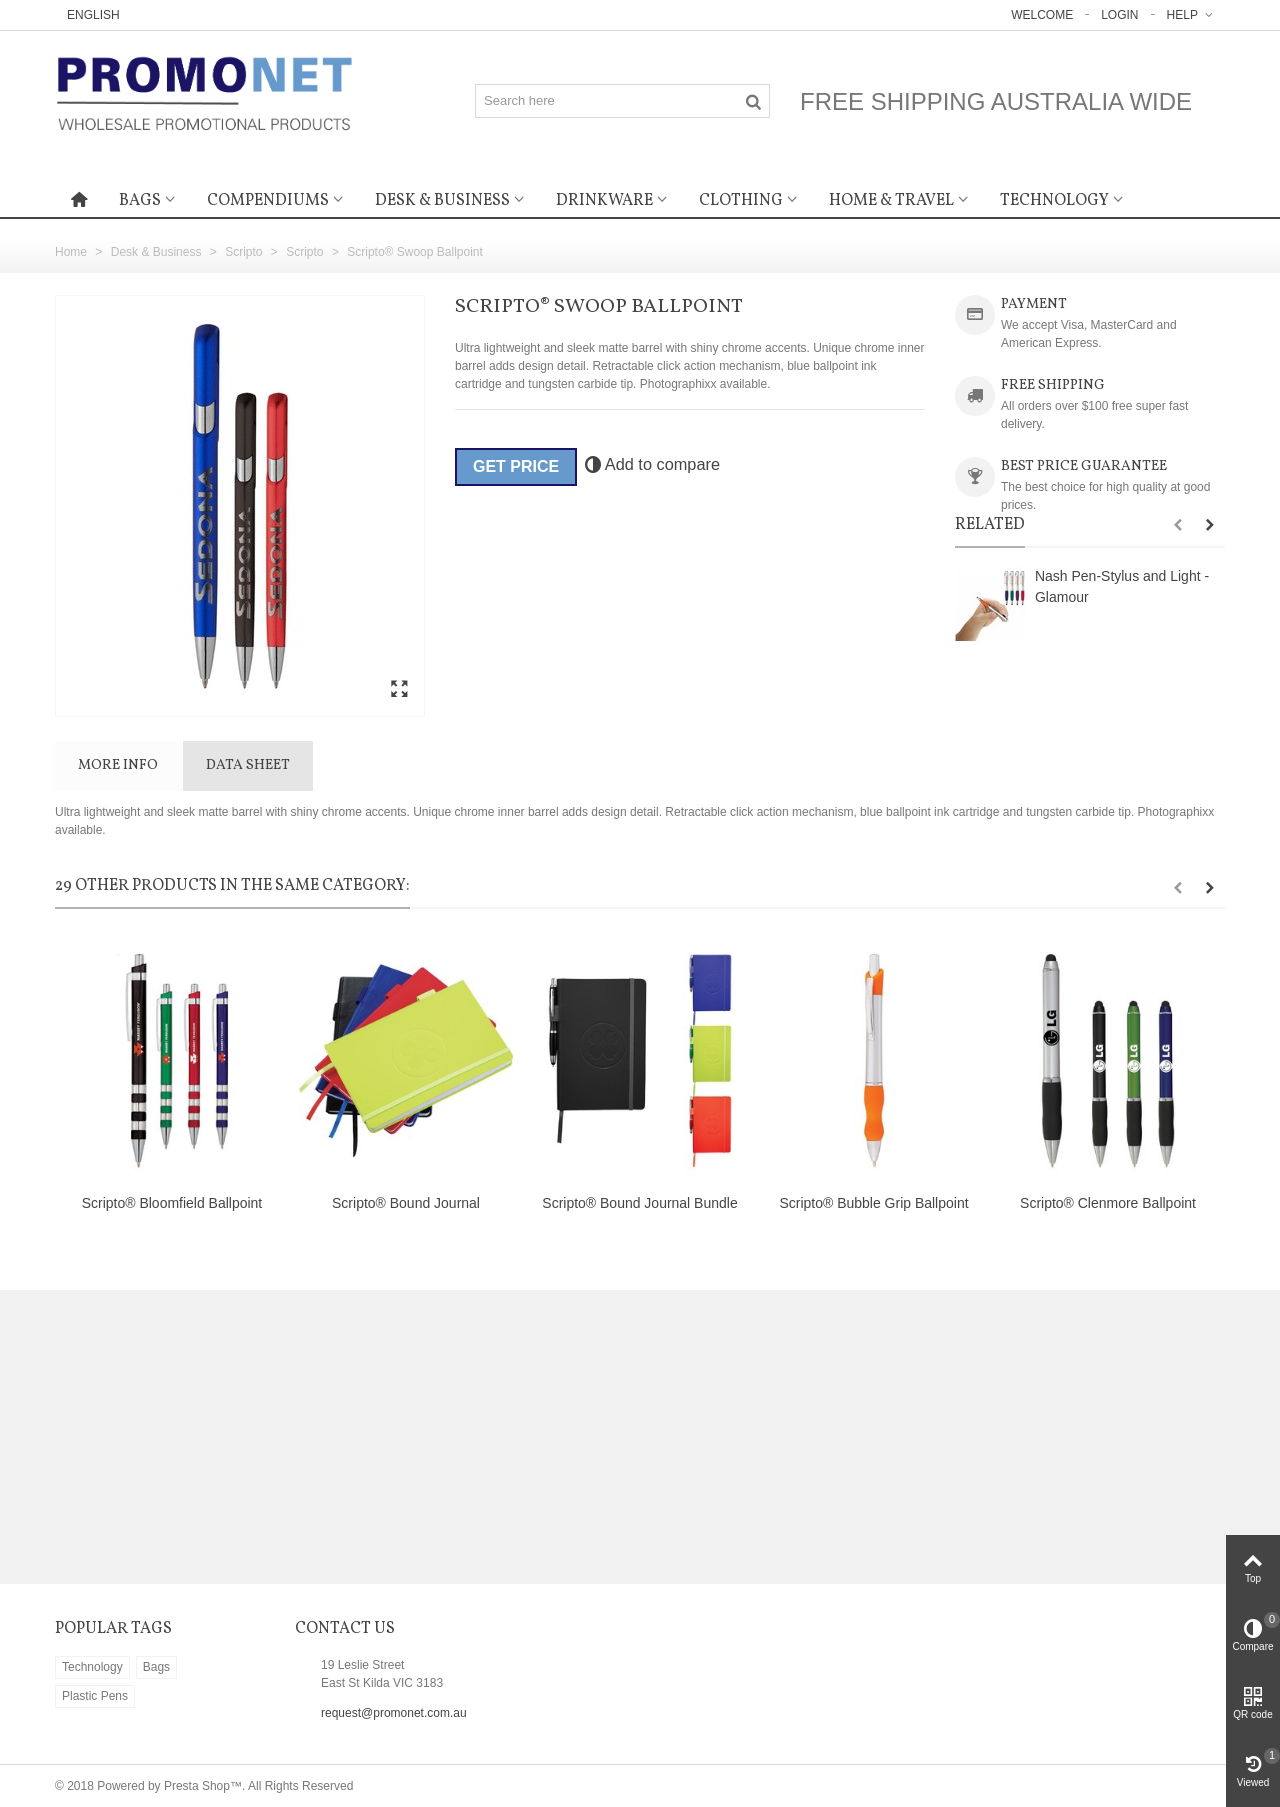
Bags (140, 201)
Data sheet (248, 765)
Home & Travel (891, 201)
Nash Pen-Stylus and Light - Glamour (1122, 586)
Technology (1054, 201)
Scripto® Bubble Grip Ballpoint (873, 1203)
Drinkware (604, 201)
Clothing (741, 201)
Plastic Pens (95, 1696)
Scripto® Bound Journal (406, 1203)
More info (118, 765)
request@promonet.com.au (394, 1713)
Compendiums (268, 201)
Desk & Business (442, 201)
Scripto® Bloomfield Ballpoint (172, 1203)
